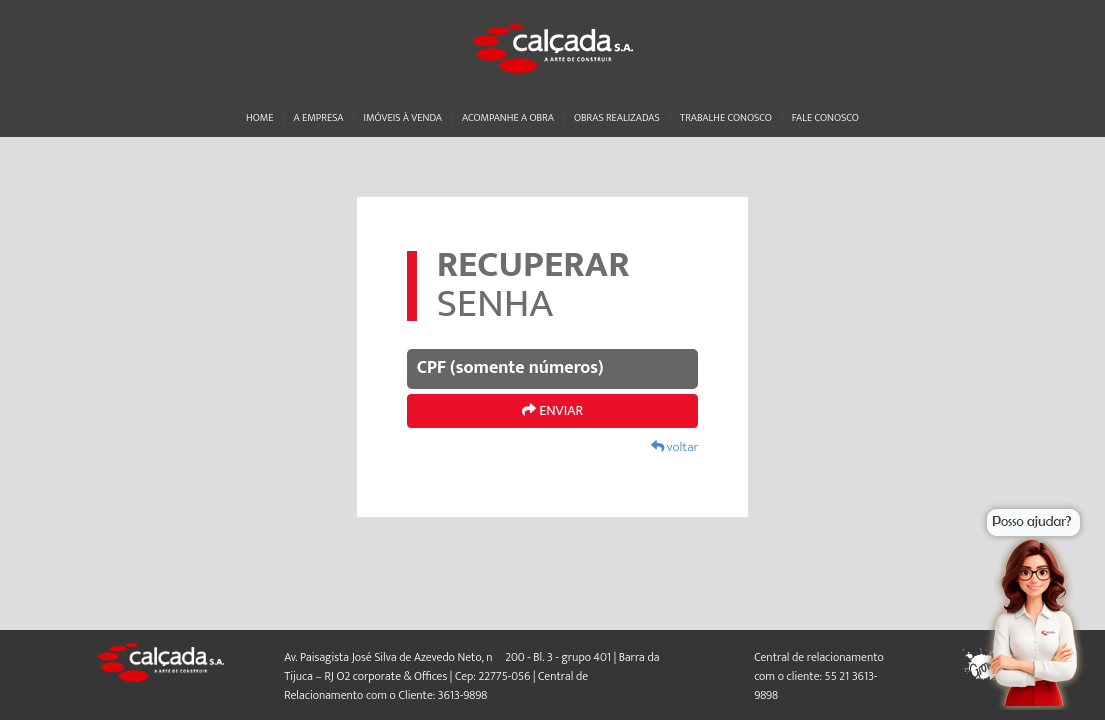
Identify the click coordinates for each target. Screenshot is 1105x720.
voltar (674, 447)
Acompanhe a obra (508, 118)
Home (259, 118)
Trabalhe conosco (726, 118)
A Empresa (319, 118)
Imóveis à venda (403, 118)
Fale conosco (825, 118)
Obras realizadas (617, 118)
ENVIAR (552, 410)
